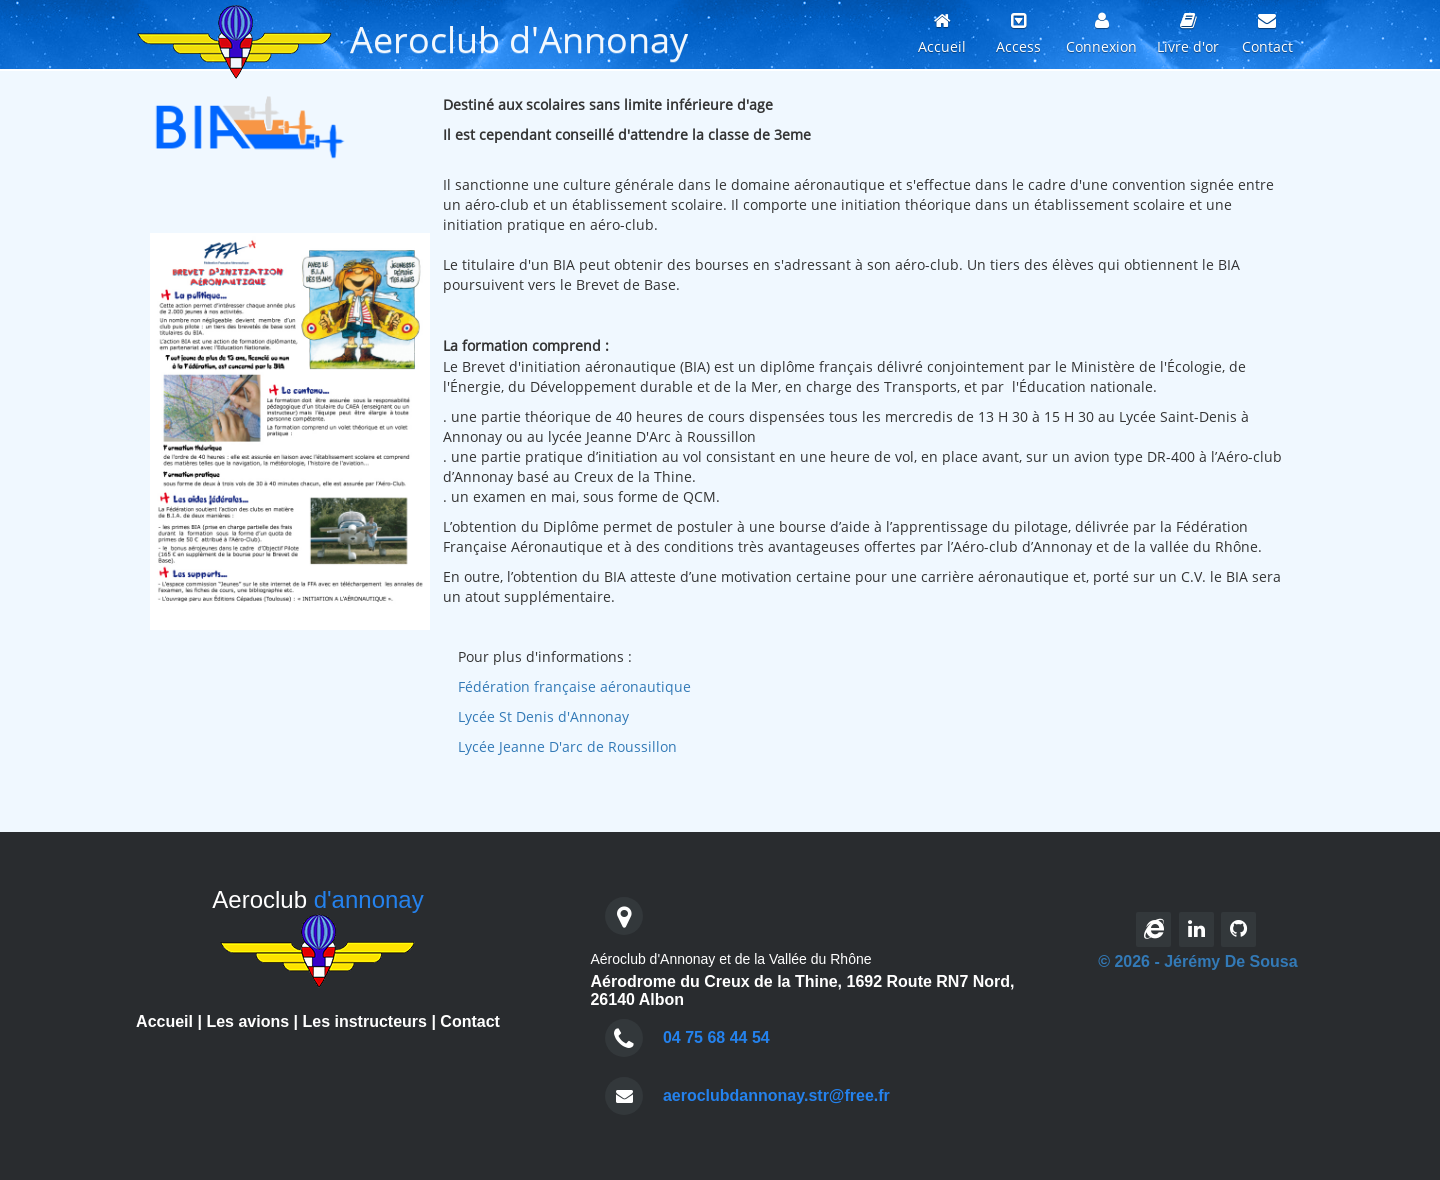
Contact (470, 1021)
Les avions (247, 1021)
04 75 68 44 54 (716, 1037)
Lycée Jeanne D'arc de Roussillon (567, 746)
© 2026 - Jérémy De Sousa (1197, 961)
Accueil (164, 1021)
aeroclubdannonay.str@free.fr (776, 1095)
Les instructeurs (364, 1021)
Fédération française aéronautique (574, 686)
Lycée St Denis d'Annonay (543, 716)
